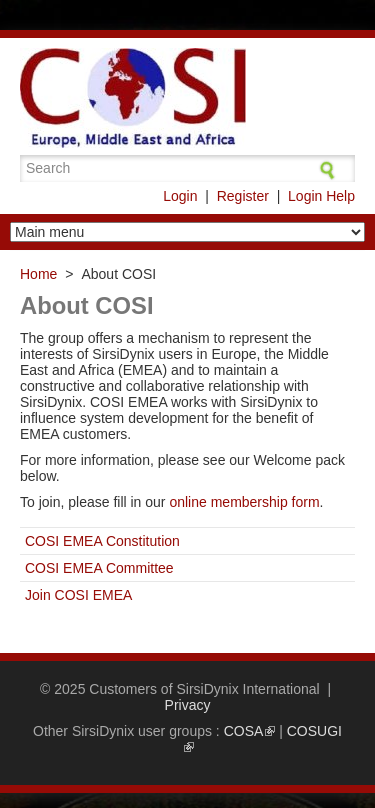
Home (38, 274)
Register (243, 196)
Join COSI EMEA (78, 595)
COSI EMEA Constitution (102, 541)
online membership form (244, 502)
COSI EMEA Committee (99, 568)
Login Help (321, 196)
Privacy (188, 705)
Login (180, 196)
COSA (249, 731)
